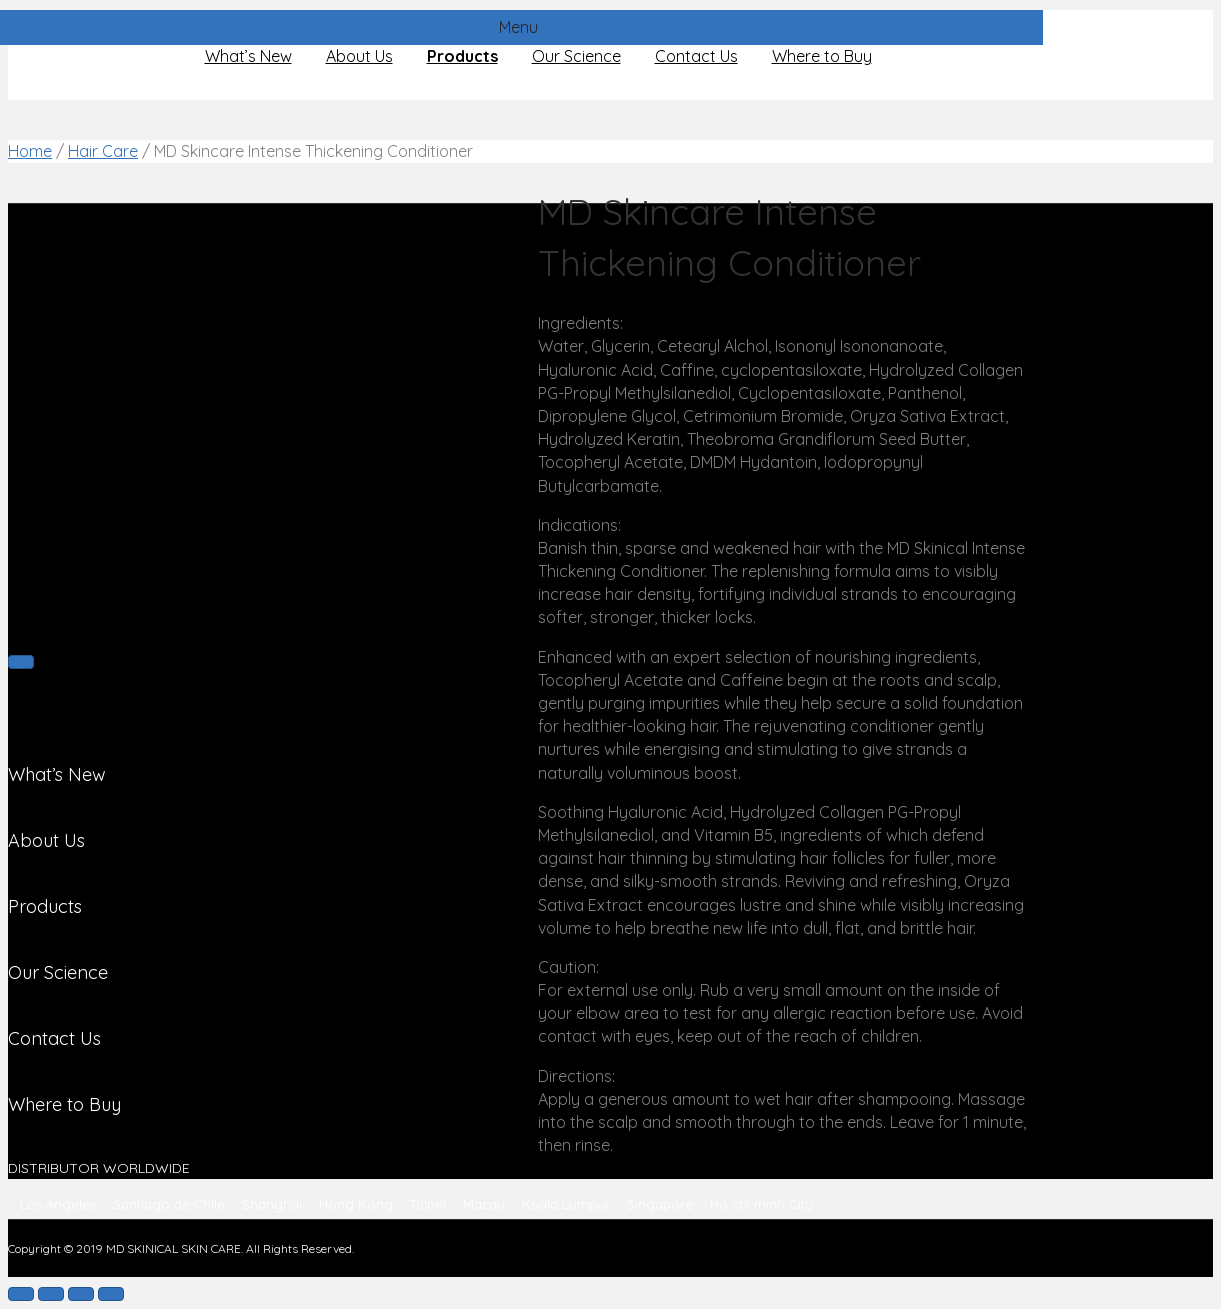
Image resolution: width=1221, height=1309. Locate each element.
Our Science (576, 56)
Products (462, 56)
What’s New (248, 56)
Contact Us (696, 56)
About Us (359, 56)
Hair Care (103, 151)
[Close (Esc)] (21, 1294)
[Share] (51, 1294)
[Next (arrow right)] (21, 662)
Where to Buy (822, 56)
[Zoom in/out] (111, 1294)
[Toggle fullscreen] (81, 1294)
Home (30, 151)
